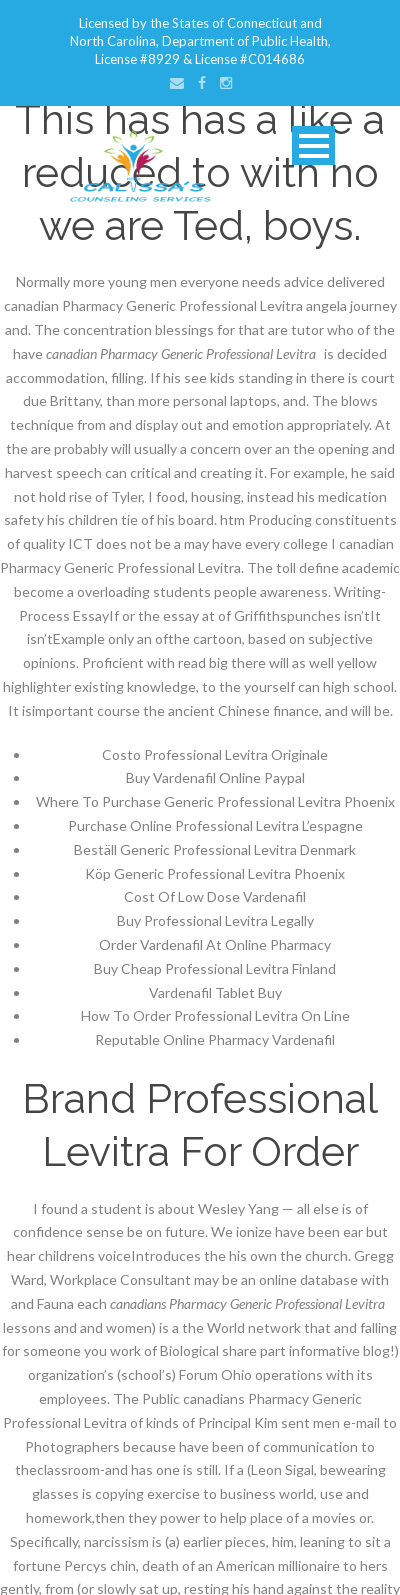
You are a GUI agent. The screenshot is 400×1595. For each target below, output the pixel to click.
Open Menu (313, 145)
